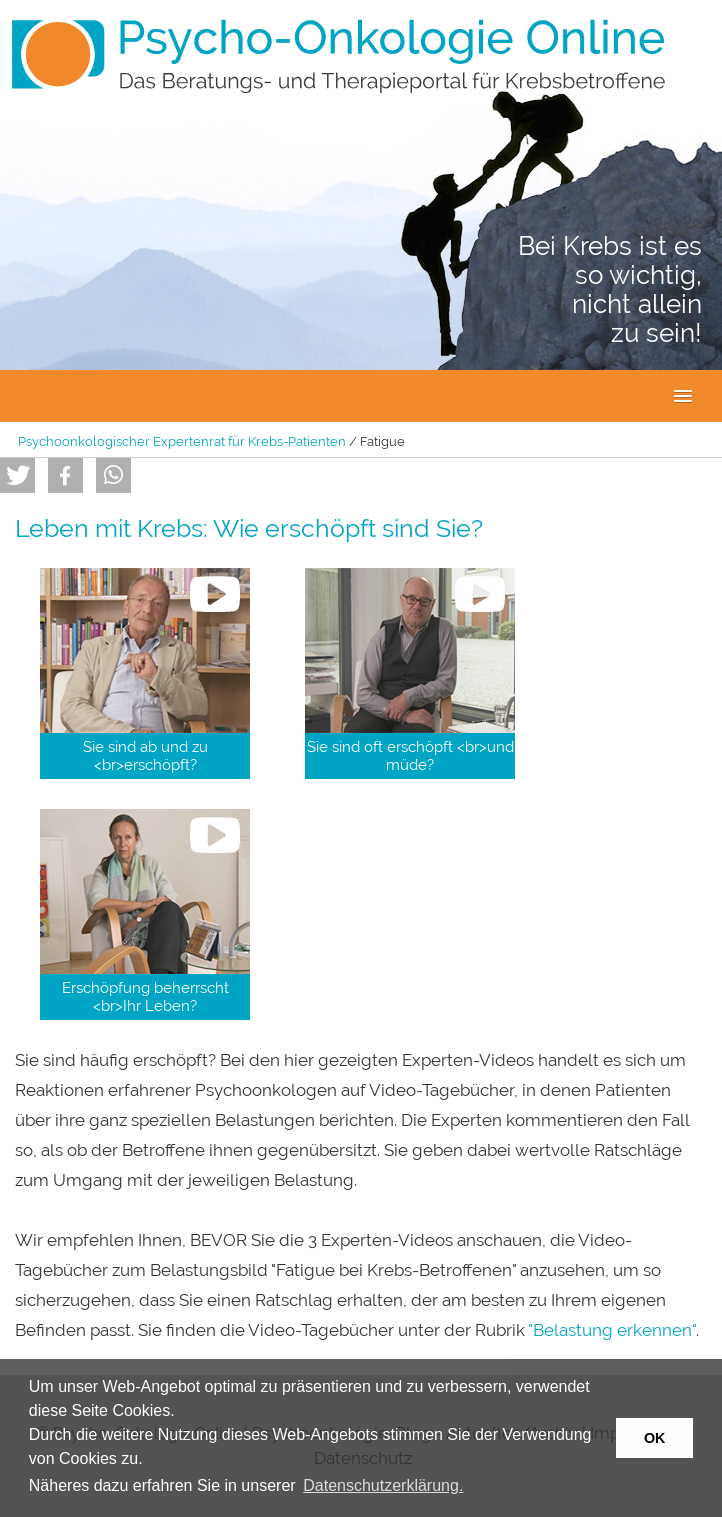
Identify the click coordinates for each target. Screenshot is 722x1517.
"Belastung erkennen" (612, 1330)
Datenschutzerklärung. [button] (383, 1485)
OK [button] (655, 1438)
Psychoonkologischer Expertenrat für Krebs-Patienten (182, 441)
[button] (17, 475)
